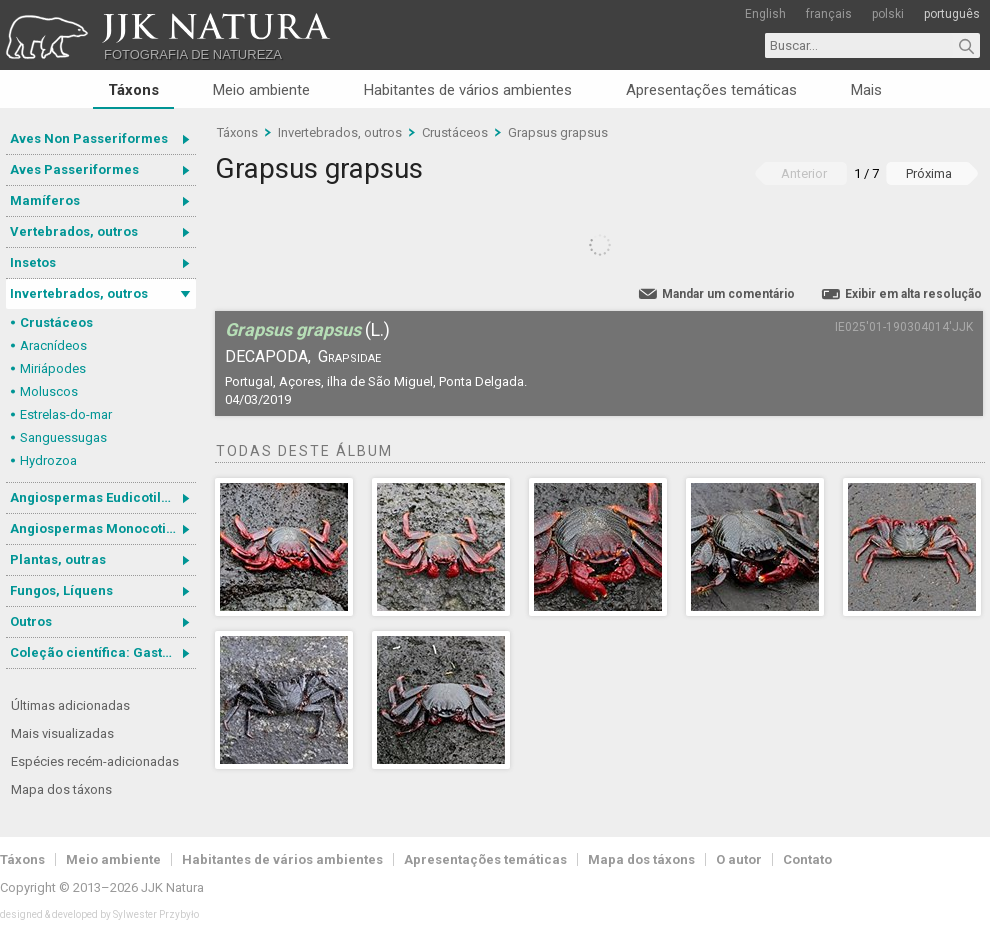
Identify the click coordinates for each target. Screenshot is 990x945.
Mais (866, 90)
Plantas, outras (58, 559)
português (952, 14)
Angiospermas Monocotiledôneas (103, 528)
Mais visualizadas (62, 733)
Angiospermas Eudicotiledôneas (103, 497)
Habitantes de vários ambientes (468, 90)
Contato (807, 859)
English (765, 14)
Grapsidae (349, 356)
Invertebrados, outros (79, 293)
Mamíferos (45, 200)
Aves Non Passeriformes (89, 138)
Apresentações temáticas (711, 90)
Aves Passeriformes (74, 169)
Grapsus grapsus (558, 132)
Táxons (133, 90)
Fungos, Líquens (61, 590)
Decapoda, (268, 356)
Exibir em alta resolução (913, 294)
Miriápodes (53, 368)
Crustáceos (56, 322)
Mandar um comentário (728, 294)
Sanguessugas (63, 437)
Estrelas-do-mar (66, 414)
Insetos (33, 262)
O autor (739, 859)
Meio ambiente (261, 90)
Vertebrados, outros (74, 231)
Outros (31, 621)
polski (888, 14)
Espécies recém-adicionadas (95, 761)
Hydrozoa (48, 460)
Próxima (929, 173)
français (829, 14)
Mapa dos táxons (61, 789)
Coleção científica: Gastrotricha (103, 652)
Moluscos (49, 391)
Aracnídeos (53, 345)
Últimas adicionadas (70, 705)
